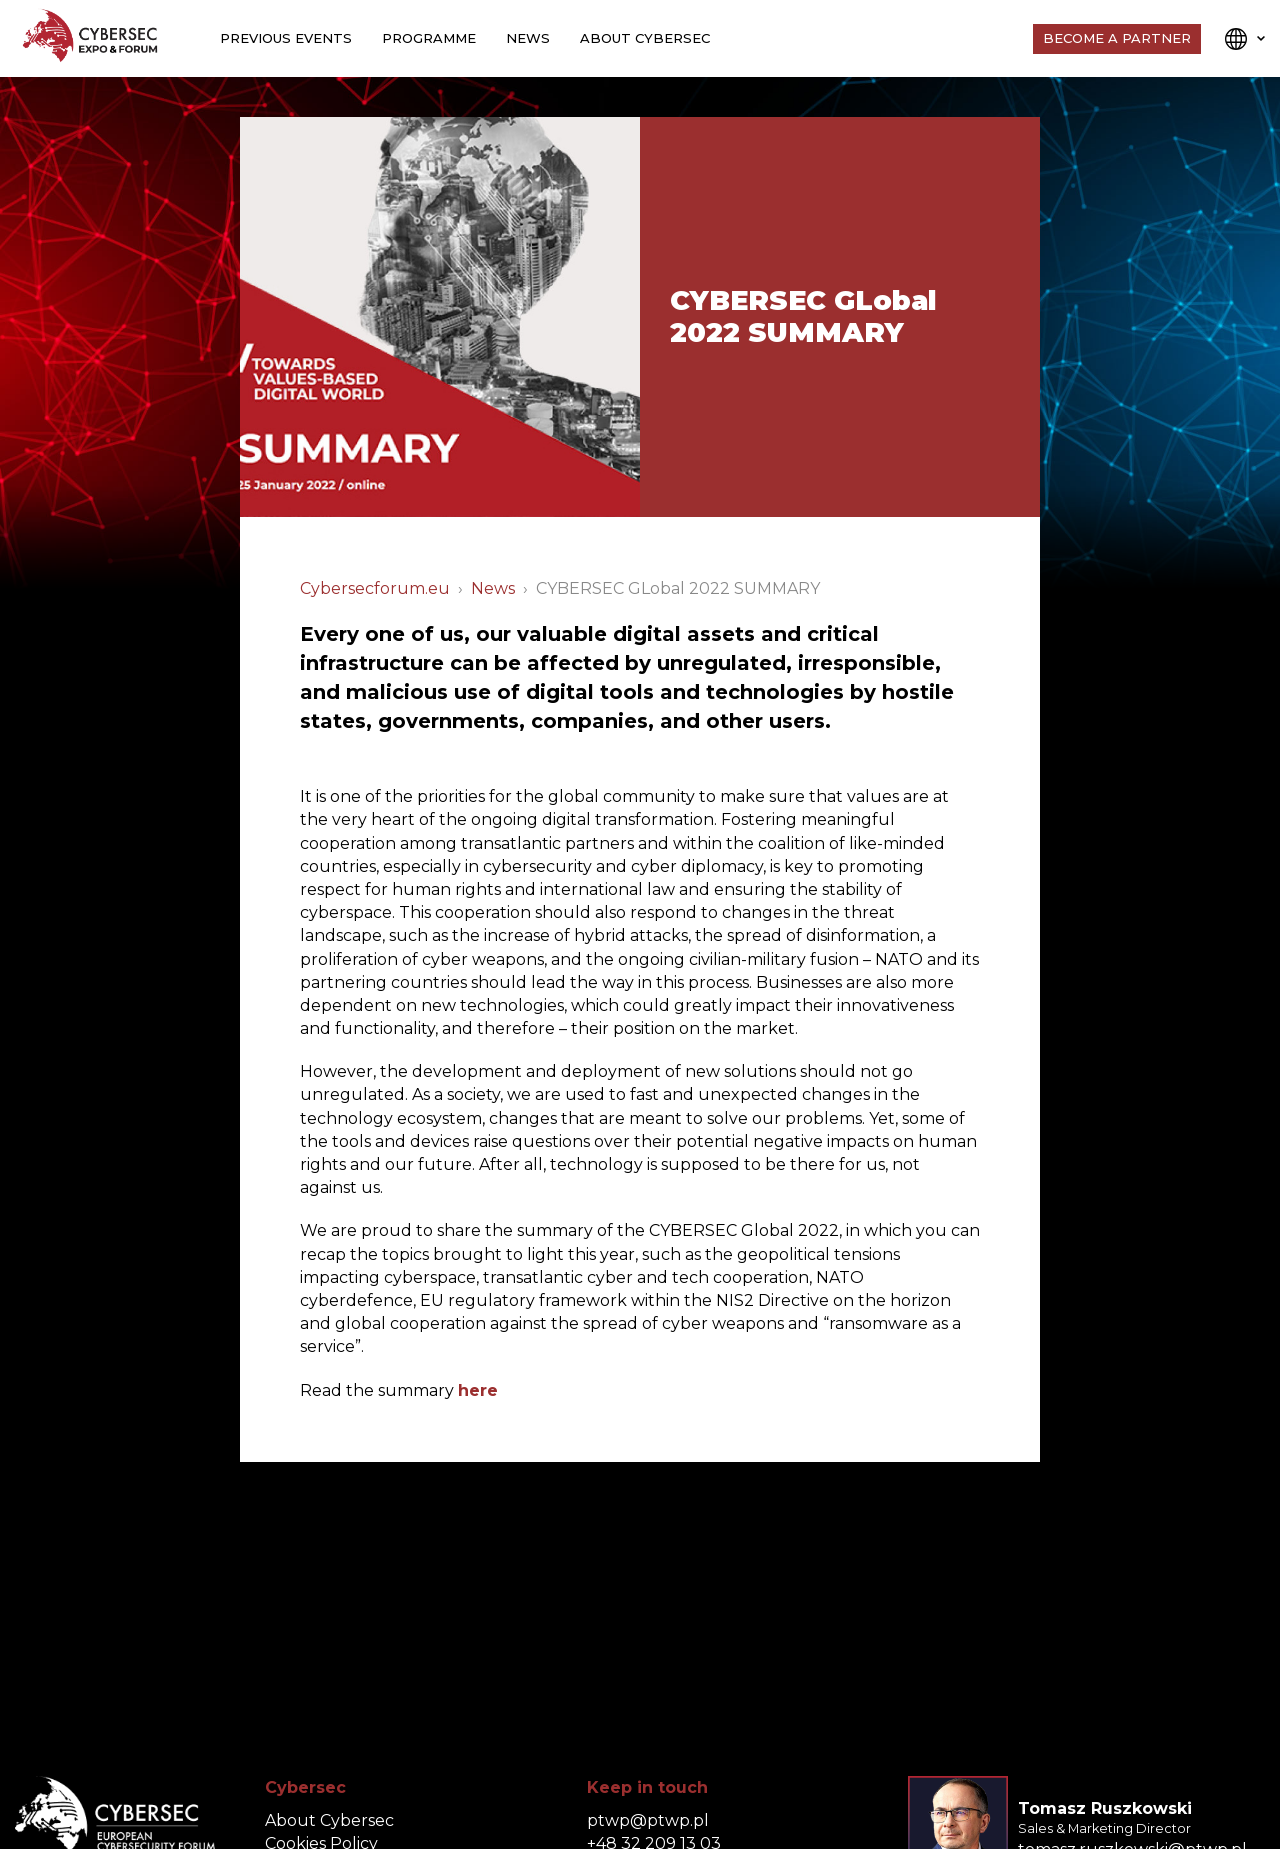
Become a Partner (1117, 38)
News (528, 38)
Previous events (286, 38)
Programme (429, 38)
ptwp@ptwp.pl (648, 1820)
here (478, 1390)
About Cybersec (645, 38)
